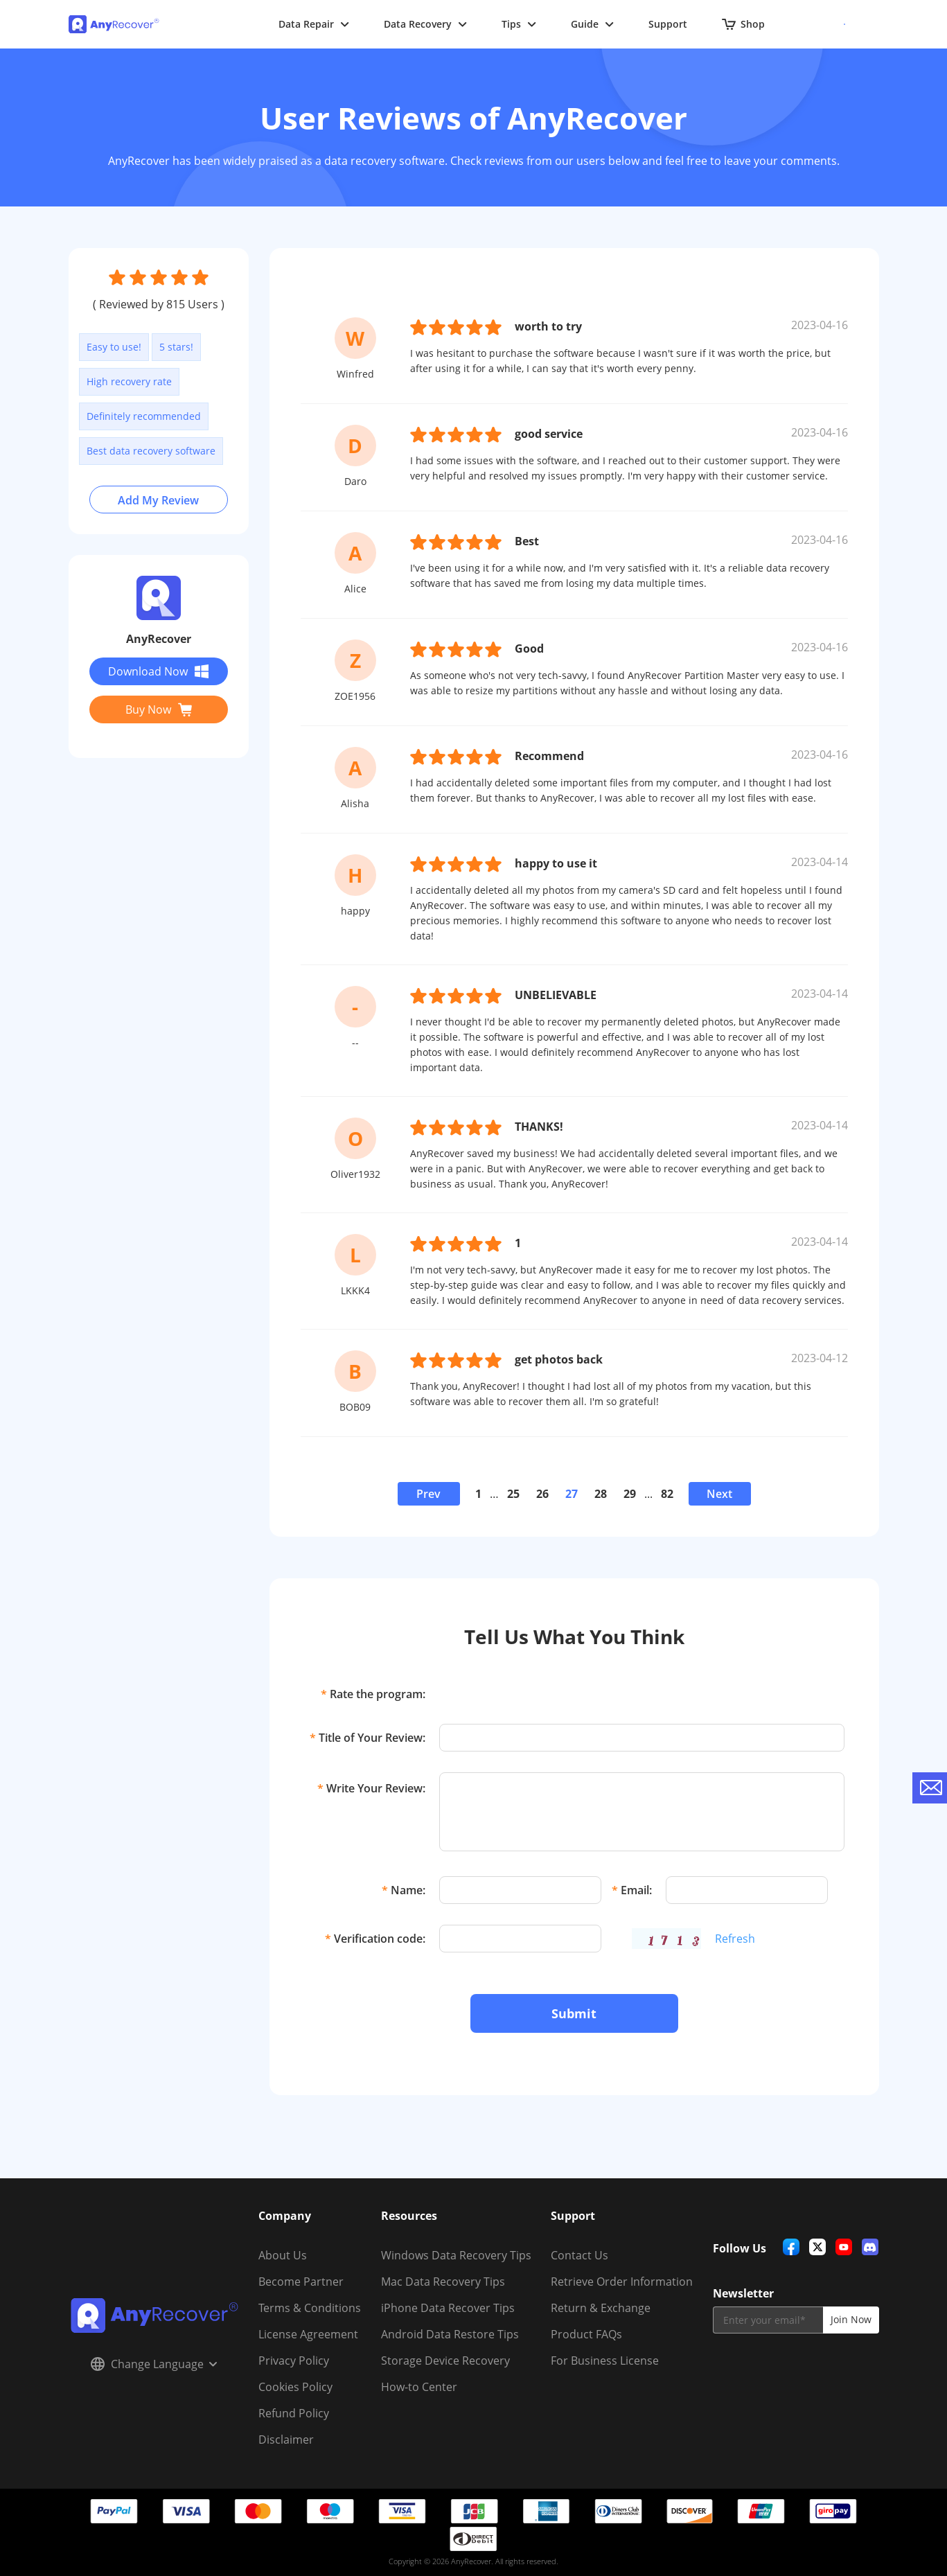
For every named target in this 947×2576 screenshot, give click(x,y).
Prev (428, 1493)
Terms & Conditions (309, 2307)
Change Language (154, 2364)
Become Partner (301, 2281)
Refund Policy (293, 2413)
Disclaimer (286, 2439)
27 (571, 1493)
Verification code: (375, 1938)
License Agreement (308, 2334)
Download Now (158, 671)
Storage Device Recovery (445, 2360)
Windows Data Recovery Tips (456, 2255)
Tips (519, 23)
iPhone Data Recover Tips (448, 2307)
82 (667, 1493)
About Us (282, 2255)
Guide (592, 23)
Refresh (735, 1938)
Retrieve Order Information (622, 2281)
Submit (573, 2013)
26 (542, 1493)
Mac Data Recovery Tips (443, 2281)
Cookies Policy (295, 2386)
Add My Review (158, 500)
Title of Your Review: (367, 1737)
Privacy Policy (293, 2360)
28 (600, 1493)
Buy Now (158, 709)
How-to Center (419, 2386)
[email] (768, 2320)
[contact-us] (929, 1787)
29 (629, 1493)
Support (667, 23)
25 (513, 1493)
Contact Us (579, 2255)
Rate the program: (373, 1694)
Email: (632, 1890)
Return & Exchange (600, 2307)
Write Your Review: (371, 1788)
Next (719, 1493)
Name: (403, 1890)
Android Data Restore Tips (450, 2334)
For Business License (605, 2360)
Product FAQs (586, 2334)
